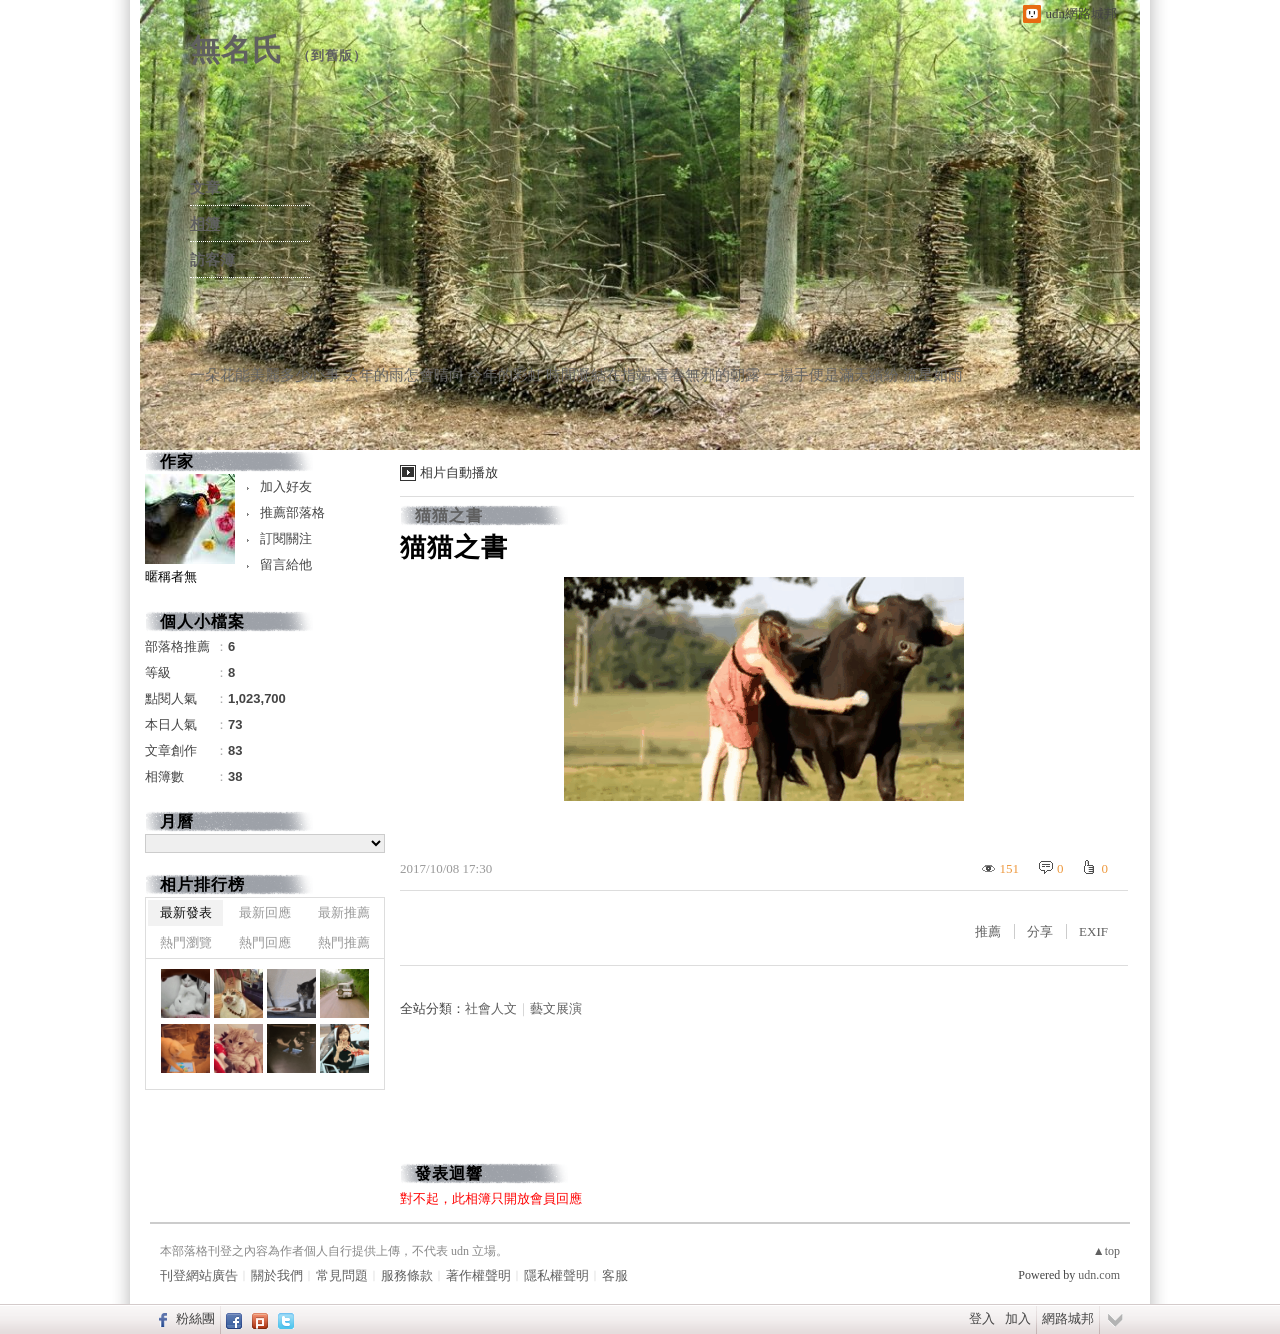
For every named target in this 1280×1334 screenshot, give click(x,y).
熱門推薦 (344, 942)
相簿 (205, 224)
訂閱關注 (286, 538)
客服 (615, 1275)
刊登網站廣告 (199, 1275)
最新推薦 (344, 912)
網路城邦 (1068, 1318)
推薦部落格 (292, 512)
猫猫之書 (449, 515)
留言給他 (286, 564)
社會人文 (491, 1008)
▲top (1106, 1251)
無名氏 (236, 49)
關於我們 (277, 1275)
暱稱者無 (171, 576)
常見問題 (342, 1275)
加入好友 (286, 486)
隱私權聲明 (556, 1275)
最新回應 (265, 912)
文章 (205, 188)
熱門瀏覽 (186, 942)
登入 (982, 1318)
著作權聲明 (478, 1275)
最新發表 (186, 912)
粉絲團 (195, 1318)
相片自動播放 (459, 472)
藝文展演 (556, 1008)
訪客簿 (212, 260)
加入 (1018, 1318)
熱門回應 (265, 942)
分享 (1040, 931)
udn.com (1099, 1275)
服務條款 (407, 1275)
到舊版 (332, 55)
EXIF (1093, 931)
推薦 (988, 931)
